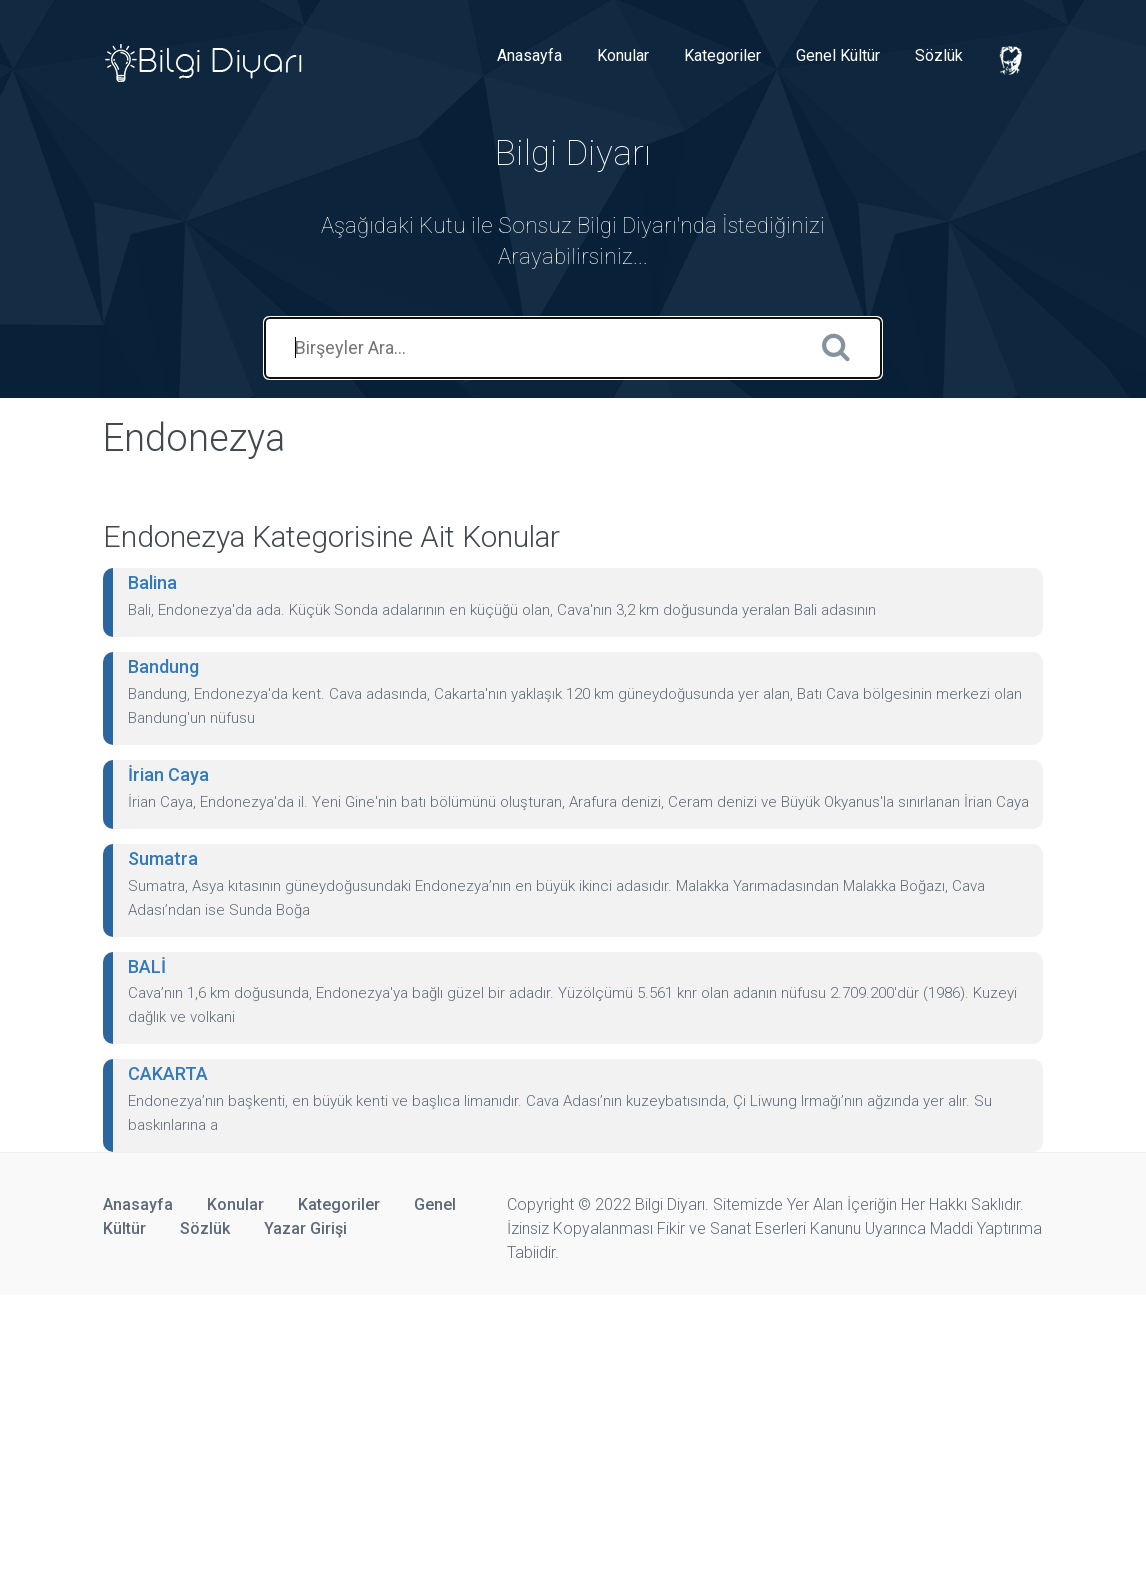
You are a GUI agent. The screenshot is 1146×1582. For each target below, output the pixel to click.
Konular (623, 55)
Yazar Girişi (305, 1228)
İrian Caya (168, 774)
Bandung (163, 666)
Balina (152, 582)
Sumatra (163, 858)
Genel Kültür (838, 55)
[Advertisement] (573, 1435)
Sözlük (939, 55)
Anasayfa (529, 55)
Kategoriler (722, 55)
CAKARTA (168, 1073)
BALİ (147, 966)
